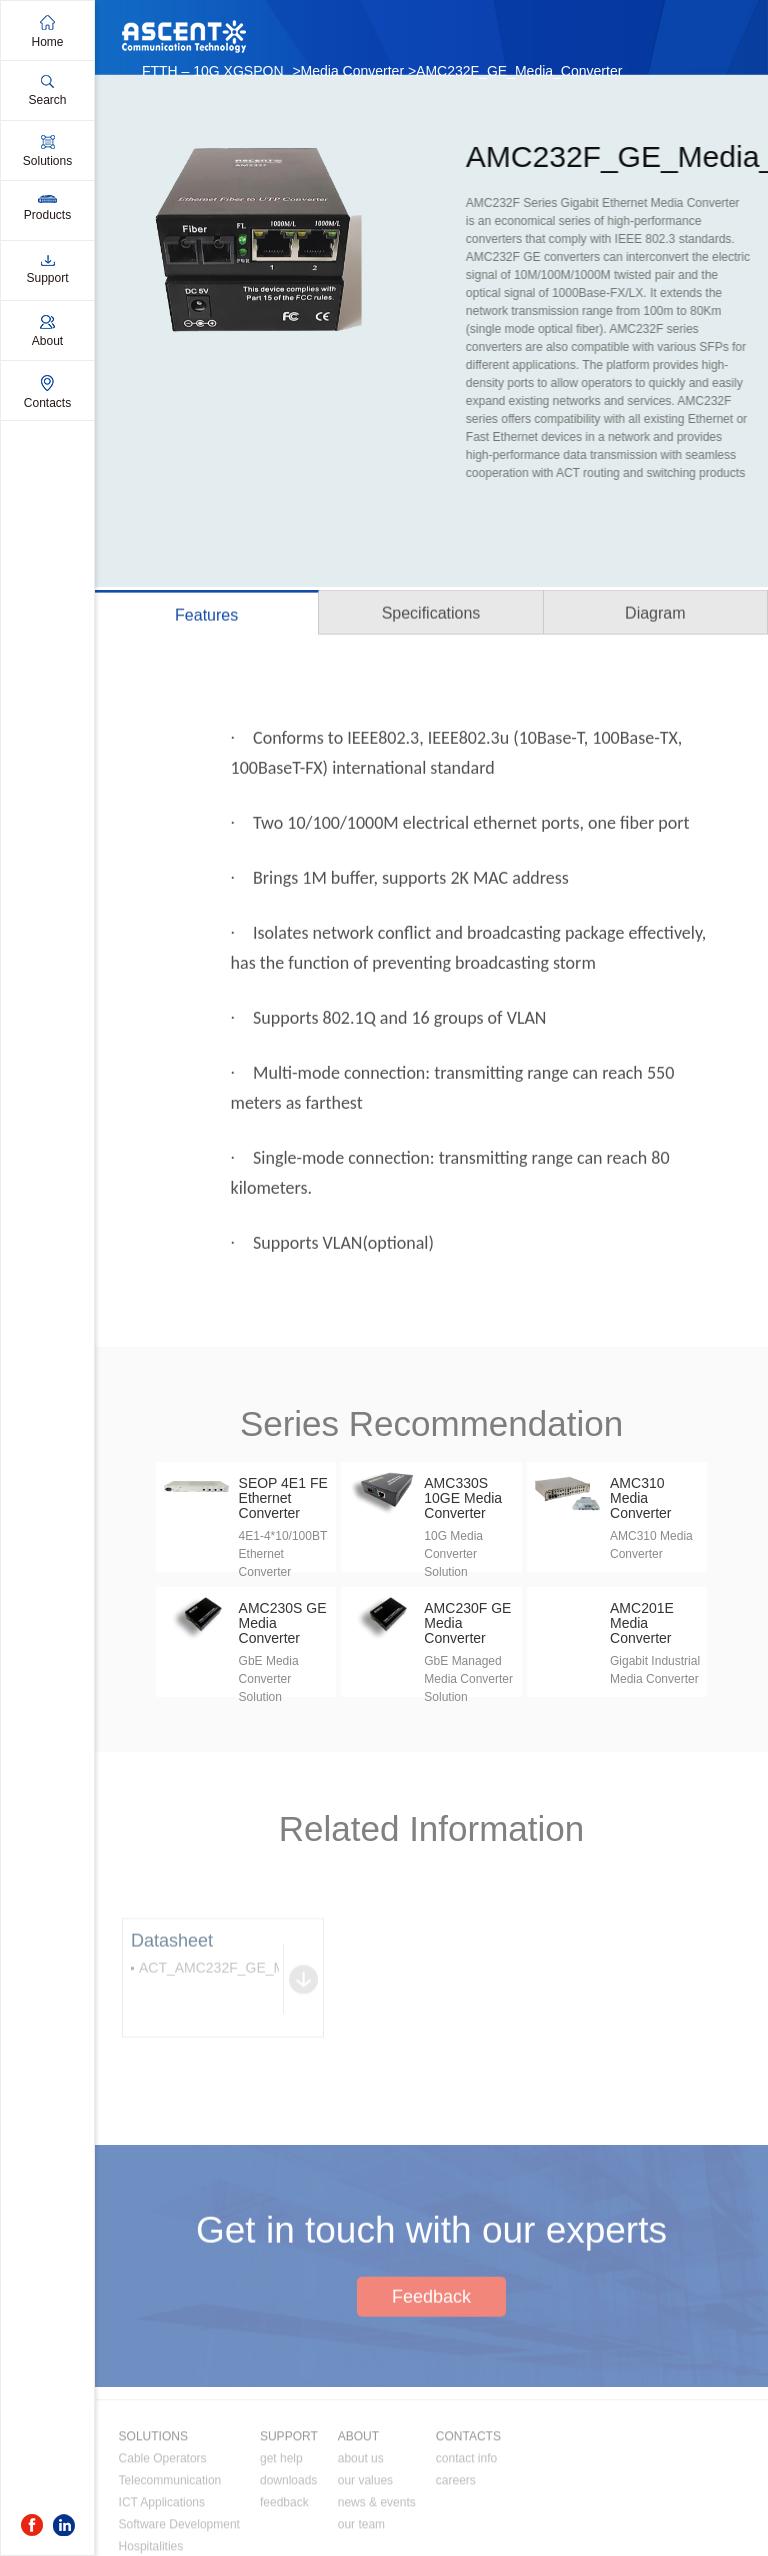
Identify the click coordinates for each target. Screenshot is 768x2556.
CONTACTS (468, 2510)
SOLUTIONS (153, 2510)
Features (206, 618)
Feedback (431, 2362)
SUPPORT (289, 2510)
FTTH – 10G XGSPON (213, 71)
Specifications (431, 616)
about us (361, 2532)
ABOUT (358, 2510)
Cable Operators (163, 2532)
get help (281, 2532)
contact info (466, 2532)
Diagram (655, 616)
